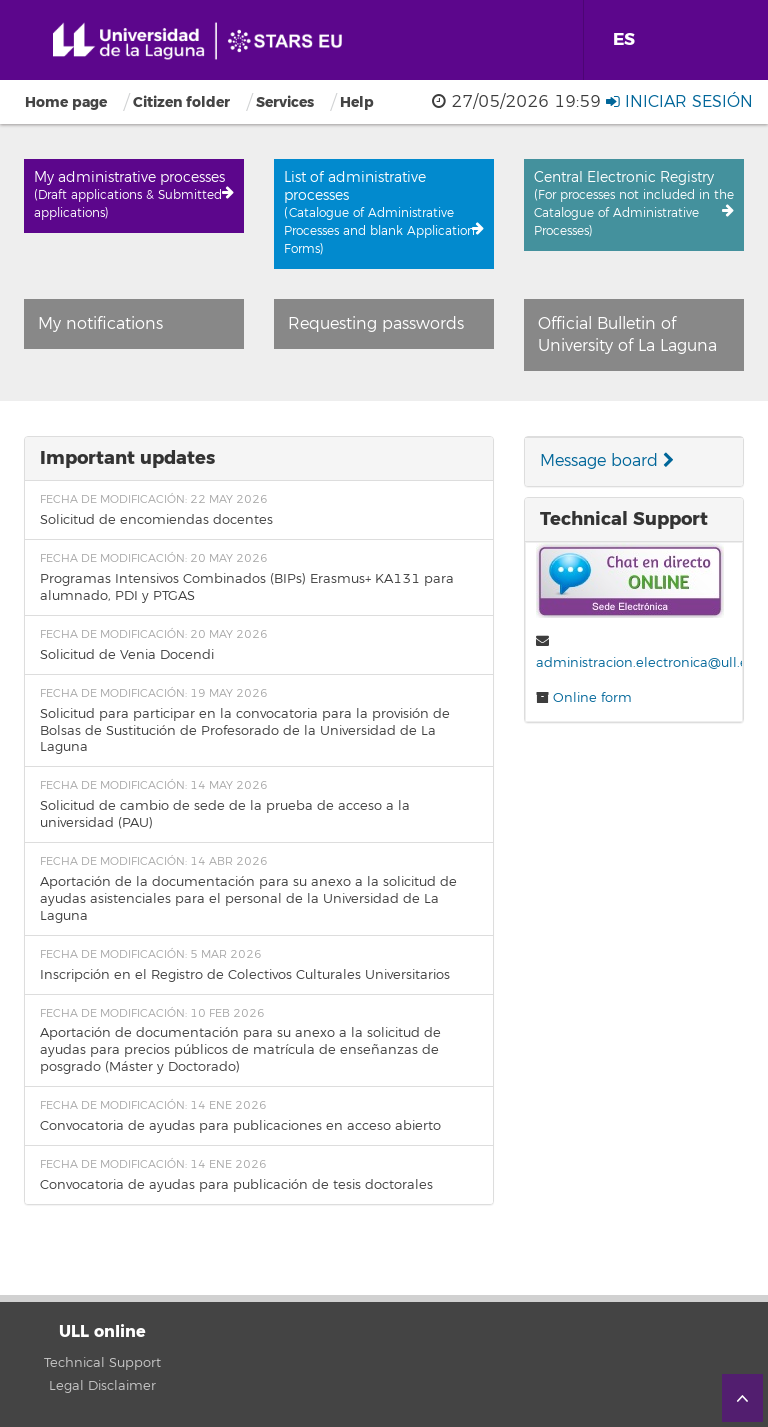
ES (624, 39)
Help (357, 102)
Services (285, 102)
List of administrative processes (384, 213)
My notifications (100, 324)
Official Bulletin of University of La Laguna (627, 335)
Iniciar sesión (689, 102)
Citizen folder (181, 102)
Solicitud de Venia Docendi (127, 655)
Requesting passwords (376, 324)
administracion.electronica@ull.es (645, 663)
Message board (607, 461)
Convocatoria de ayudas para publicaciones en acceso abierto (240, 1126)
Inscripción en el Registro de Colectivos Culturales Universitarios (245, 975)
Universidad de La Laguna (205, 41)
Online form (592, 698)
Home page (66, 102)
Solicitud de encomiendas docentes (156, 520)
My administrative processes (134, 195)
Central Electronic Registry (634, 204)
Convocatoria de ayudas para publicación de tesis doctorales (236, 1185)
